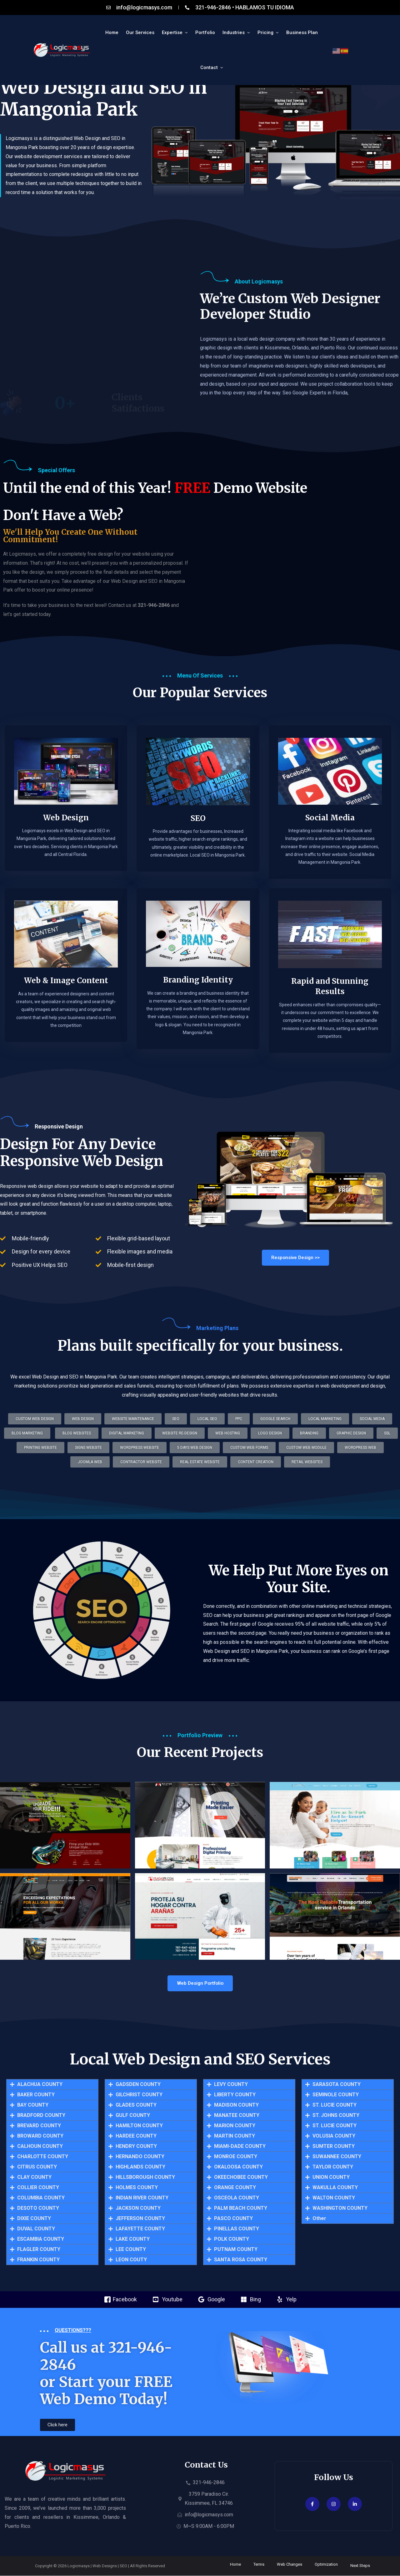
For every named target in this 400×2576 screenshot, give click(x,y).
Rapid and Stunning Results (329, 998)
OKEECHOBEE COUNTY (241, 2177)
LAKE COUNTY (133, 2239)
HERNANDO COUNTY (140, 2156)
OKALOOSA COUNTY (238, 2167)
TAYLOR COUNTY (332, 2167)
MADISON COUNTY (236, 2105)
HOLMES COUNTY (137, 2187)
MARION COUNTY (234, 2125)
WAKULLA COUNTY (335, 2187)
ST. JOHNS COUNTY (335, 2115)
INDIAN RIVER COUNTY (142, 2198)
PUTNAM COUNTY (236, 2249)
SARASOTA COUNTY (336, 2084)
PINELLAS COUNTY (236, 2229)
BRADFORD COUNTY (41, 2115)
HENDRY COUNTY (136, 2146)
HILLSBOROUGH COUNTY (145, 2177)
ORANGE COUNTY (235, 2187)
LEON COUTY (131, 2260)
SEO (198, 829)
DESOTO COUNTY (38, 2208)
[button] (199, 1462)
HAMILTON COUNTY (139, 2125)
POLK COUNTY (231, 2239)
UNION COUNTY (331, 2177)
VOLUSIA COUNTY (333, 2136)
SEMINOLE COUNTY (335, 2095)
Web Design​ (66, 829)
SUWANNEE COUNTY (336, 2156)
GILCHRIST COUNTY (139, 2095)
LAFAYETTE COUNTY (140, 2229)
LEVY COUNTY (231, 2084)
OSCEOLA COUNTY (236, 2198)
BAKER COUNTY (36, 2095)
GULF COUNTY (133, 2115)
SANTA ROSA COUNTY (240, 2260)
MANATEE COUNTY (236, 2115)
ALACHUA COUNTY (39, 2084)
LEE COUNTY (131, 2249)
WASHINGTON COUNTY (340, 2208)
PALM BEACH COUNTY (240, 2208)
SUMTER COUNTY (333, 2146)
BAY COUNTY (32, 2105)
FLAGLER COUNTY (38, 2249)
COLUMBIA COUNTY (41, 2198)
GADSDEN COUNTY (138, 2084)
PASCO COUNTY (233, 2218)
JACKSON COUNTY (138, 2208)
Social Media (330, 829)
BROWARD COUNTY (40, 2136)
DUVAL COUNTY (36, 2229)
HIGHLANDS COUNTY (140, 2167)
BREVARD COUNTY (39, 2125)
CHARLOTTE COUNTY (42, 2156)
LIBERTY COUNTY (235, 2095)
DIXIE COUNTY (34, 2218)
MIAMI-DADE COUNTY (240, 2146)
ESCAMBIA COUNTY (40, 2239)
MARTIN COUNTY (234, 2136)
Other (319, 2218)
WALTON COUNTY (333, 2198)
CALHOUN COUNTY (40, 2146)
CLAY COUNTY (34, 2177)
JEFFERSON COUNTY (140, 2218)
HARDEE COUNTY (136, 2136)
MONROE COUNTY (235, 2156)
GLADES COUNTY (136, 2105)
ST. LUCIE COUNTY (334, 2105)
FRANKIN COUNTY (38, 2260)
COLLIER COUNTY (38, 2187)
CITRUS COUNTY (37, 2167)
